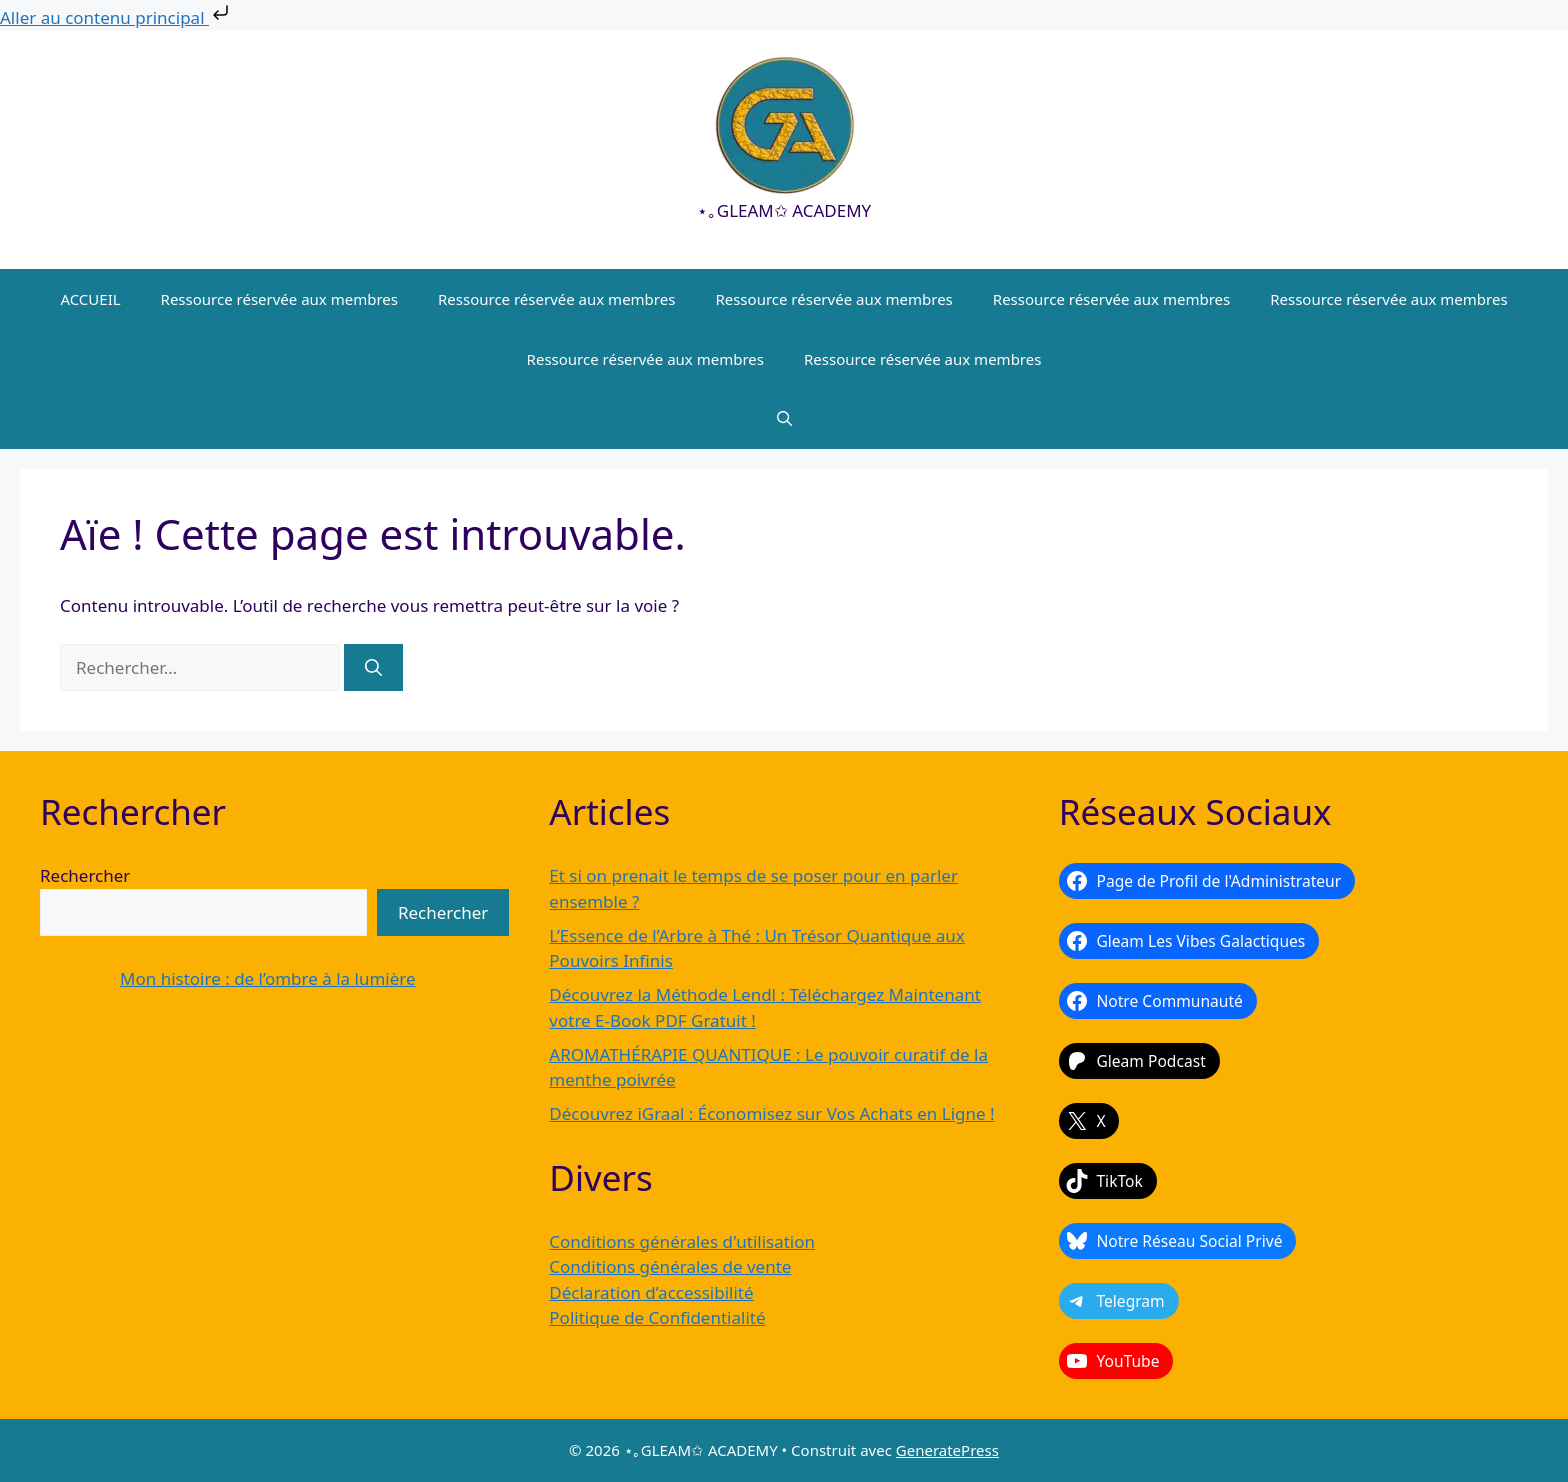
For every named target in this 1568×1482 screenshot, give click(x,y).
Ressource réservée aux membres (279, 299)
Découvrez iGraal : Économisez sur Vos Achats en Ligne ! (771, 1113)
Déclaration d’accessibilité (651, 1292)
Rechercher (85, 875)
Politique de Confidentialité (657, 1317)
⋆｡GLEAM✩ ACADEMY (784, 210)
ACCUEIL (90, 299)
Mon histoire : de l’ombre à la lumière (268, 978)
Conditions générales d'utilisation (682, 1241)
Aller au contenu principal (116, 17)
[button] (784, 419)
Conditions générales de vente (670, 1266)
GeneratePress (947, 1450)
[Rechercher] (373, 668)
